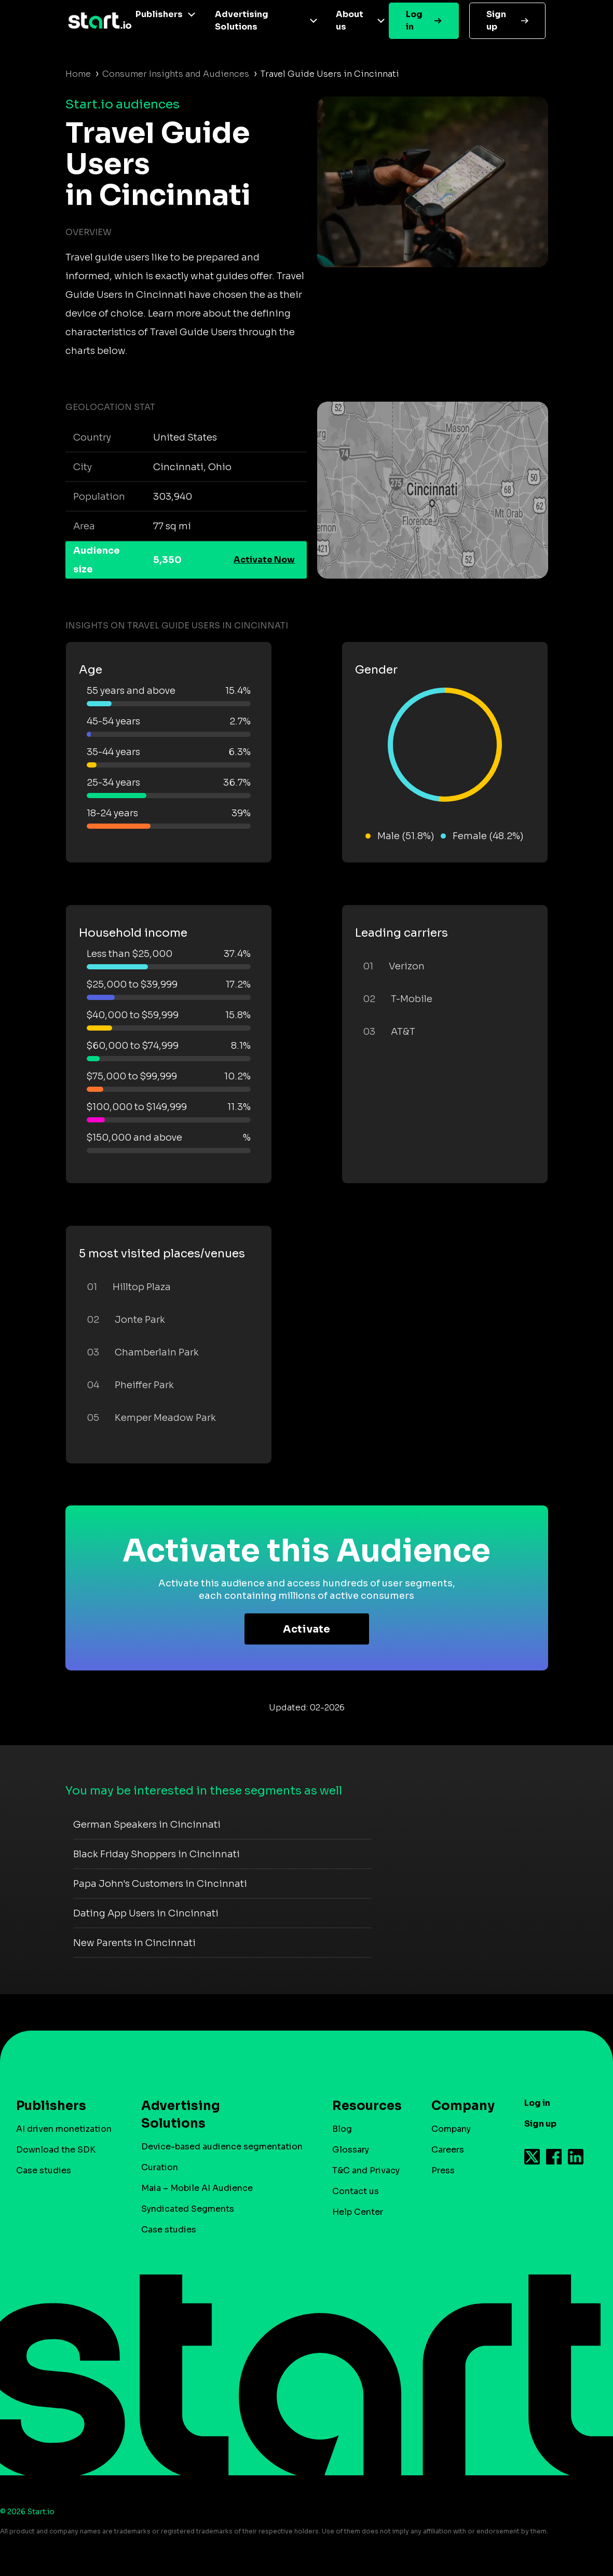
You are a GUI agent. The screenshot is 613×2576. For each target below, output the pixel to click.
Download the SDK (56, 2149)
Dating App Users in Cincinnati (146, 1913)
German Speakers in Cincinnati (147, 1824)
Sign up (496, 20)
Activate (306, 1629)
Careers (447, 2149)
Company (458, 2106)
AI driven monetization (64, 2128)
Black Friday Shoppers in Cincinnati (156, 1854)
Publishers (159, 14)
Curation (159, 2167)
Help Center (357, 2212)
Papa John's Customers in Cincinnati (160, 1883)
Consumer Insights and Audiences (175, 73)
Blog (342, 2128)
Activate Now (264, 559)
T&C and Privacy (366, 2170)
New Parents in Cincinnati (134, 1943)
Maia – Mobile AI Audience (197, 2188)
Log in (414, 20)
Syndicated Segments (187, 2208)
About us (349, 20)
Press (443, 2170)
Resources (361, 2106)
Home (78, 73)
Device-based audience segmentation (222, 2146)
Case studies (43, 2170)
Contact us (355, 2191)
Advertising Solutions (241, 20)
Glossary (350, 2149)
